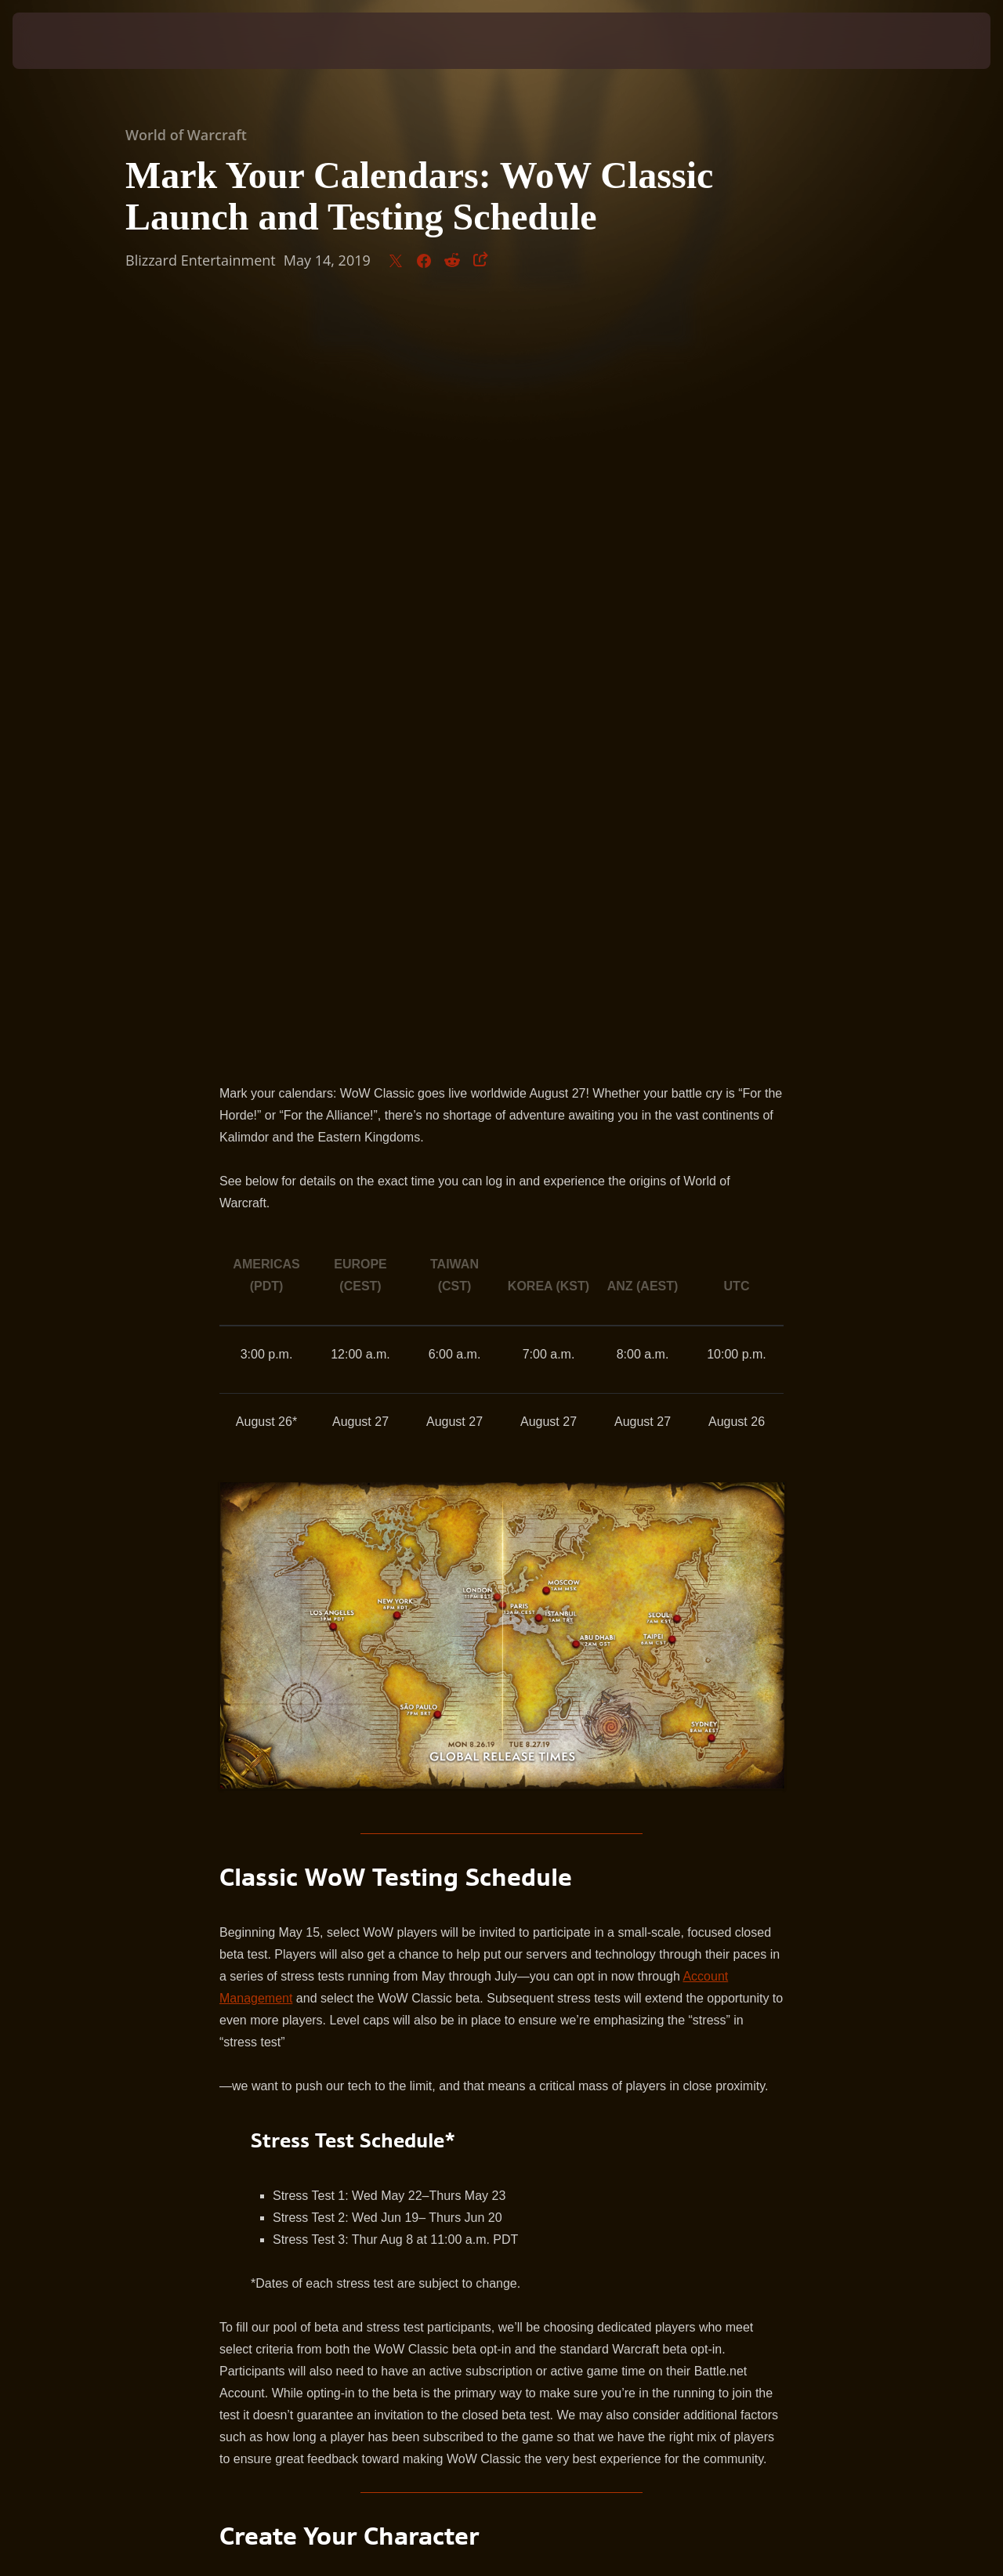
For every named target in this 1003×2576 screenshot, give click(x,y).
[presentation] (61, 41)
